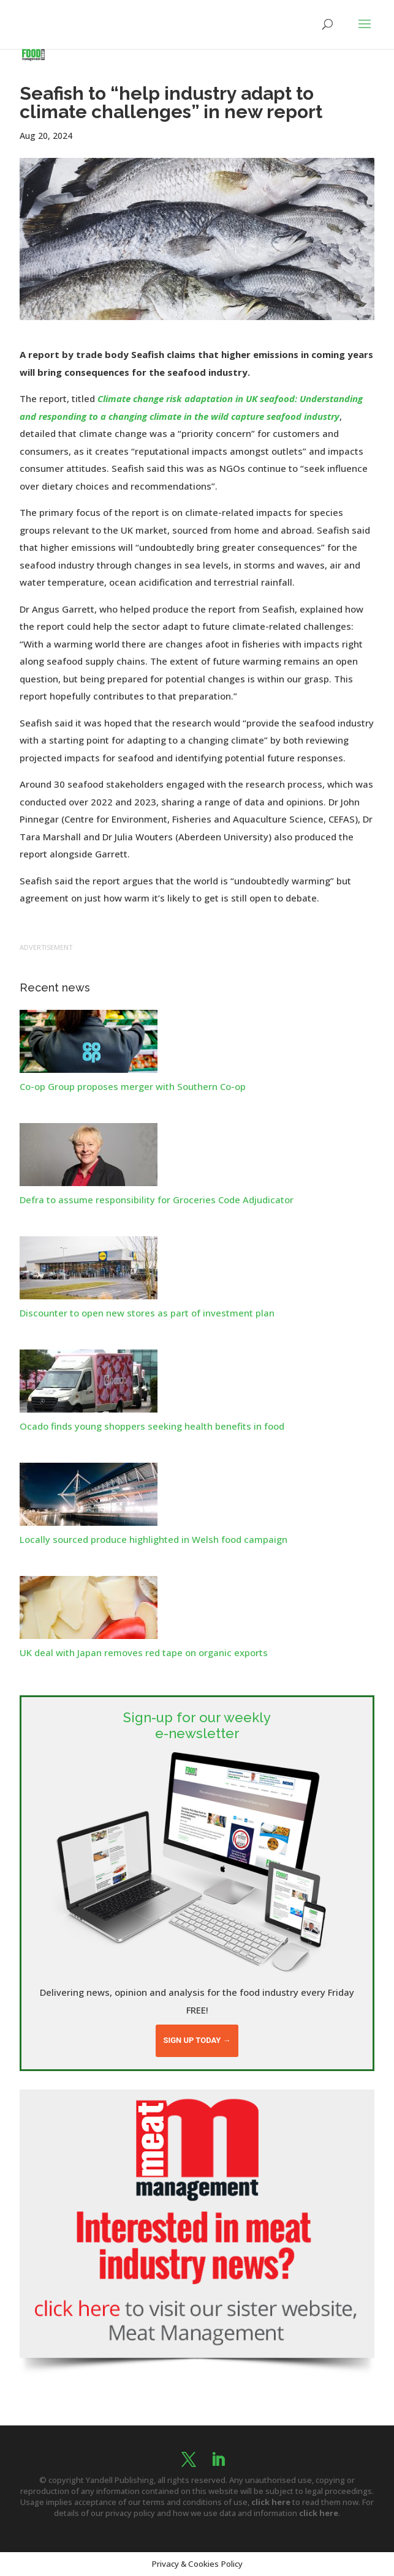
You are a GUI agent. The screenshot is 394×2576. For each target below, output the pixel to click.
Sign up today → (196, 2040)
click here (270, 2501)
